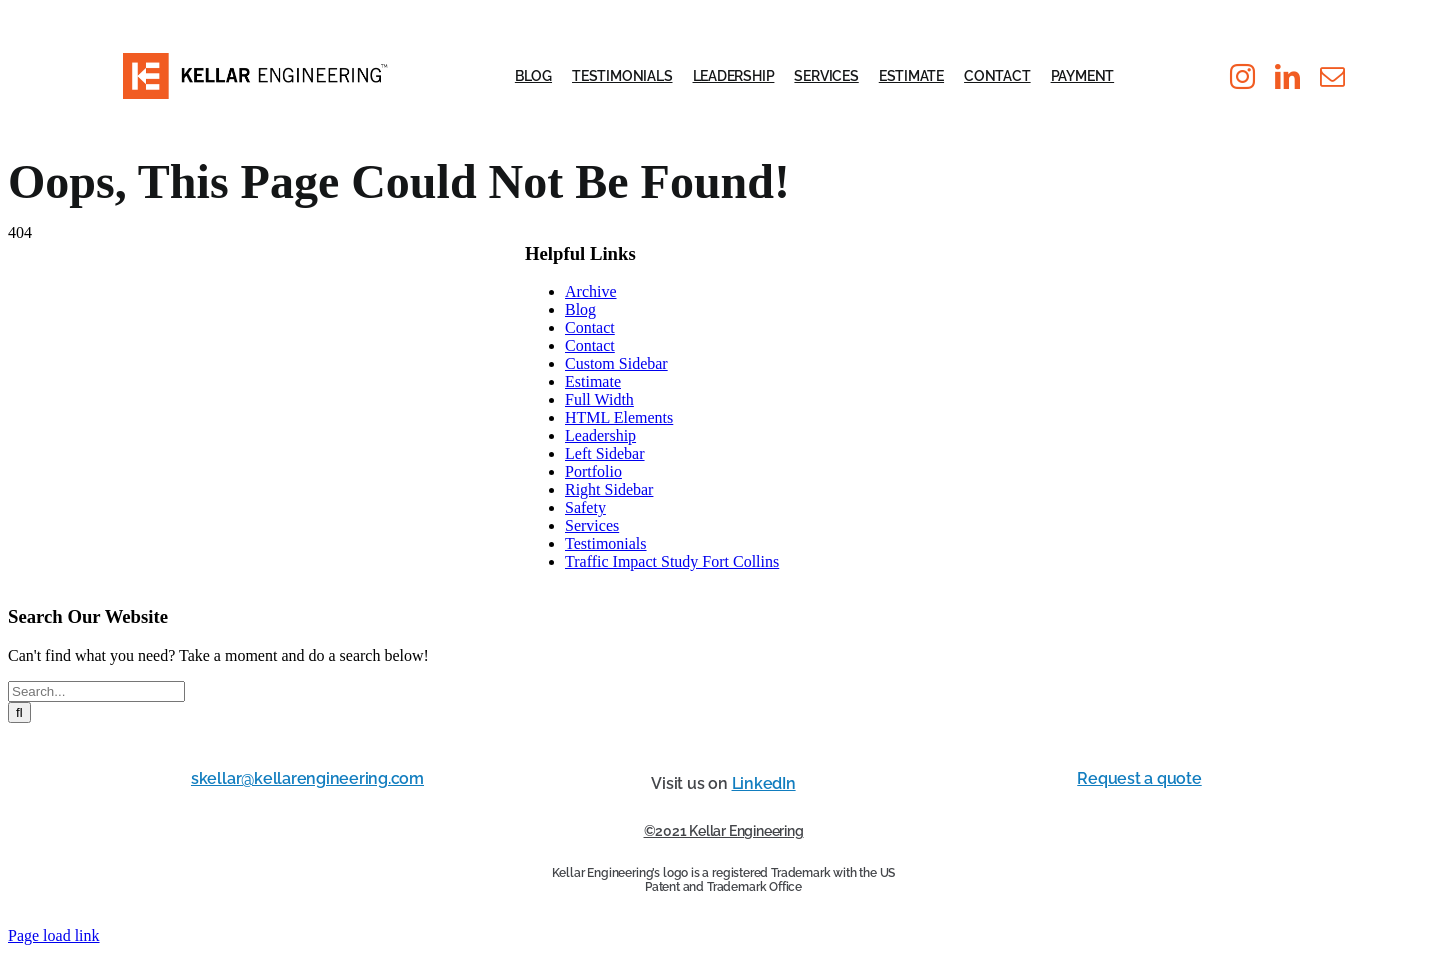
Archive (591, 291)
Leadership (600, 435)
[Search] (19, 712)
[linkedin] (1287, 76)
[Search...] (96, 691)
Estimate (593, 381)
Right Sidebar (609, 489)
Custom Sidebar (616, 363)
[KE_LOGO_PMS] (255, 60)
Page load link (54, 935)
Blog (580, 309)
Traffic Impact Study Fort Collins (672, 561)
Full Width (599, 399)
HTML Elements (619, 417)
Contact (590, 327)
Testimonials (606, 543)
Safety (585, 507)
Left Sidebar (605, 453)
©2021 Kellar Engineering (724, 831)
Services (592, 525)
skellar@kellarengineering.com (307, 778)
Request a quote (1139, 778)
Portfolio (593, 471)
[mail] (1332, 76)
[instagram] (1242, 76)
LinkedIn (764, 783)
